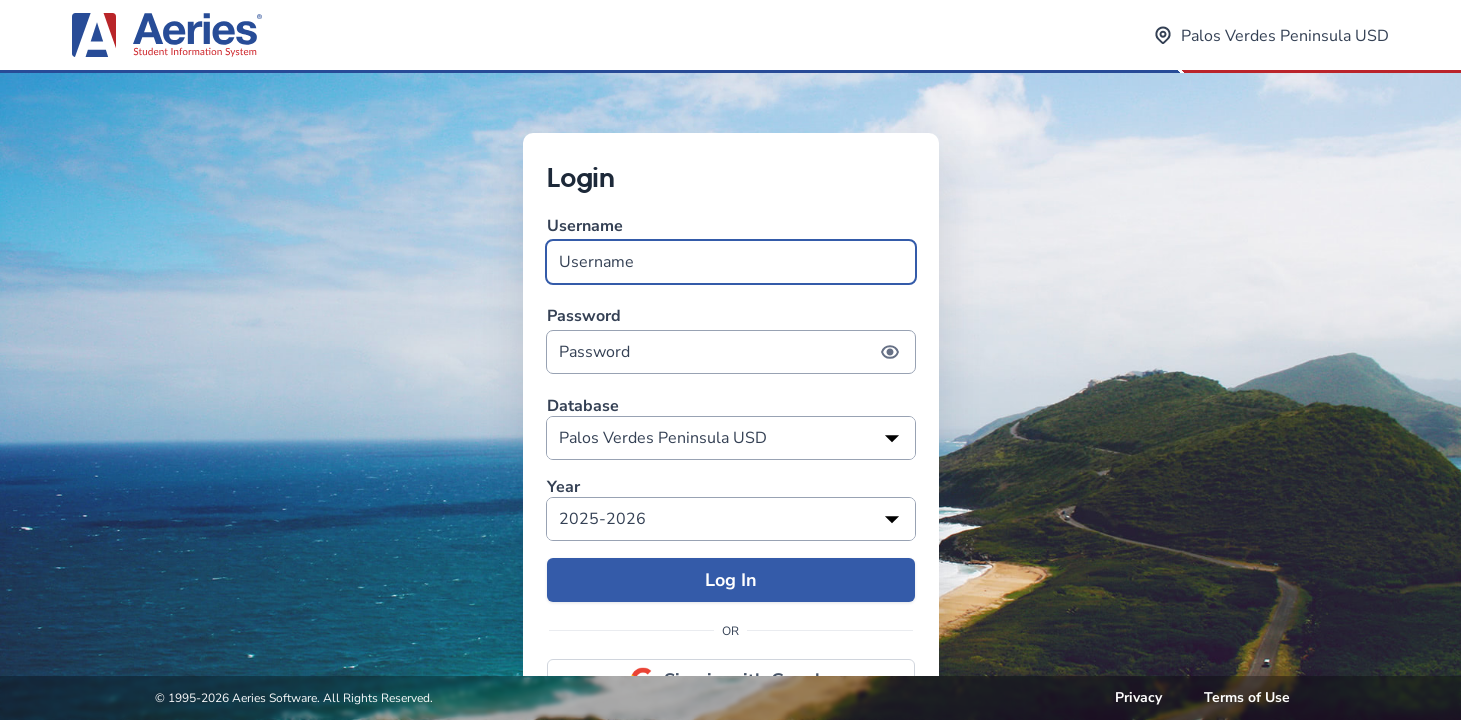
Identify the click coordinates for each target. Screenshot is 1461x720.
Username (731, 249)
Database (583, 406)
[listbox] (731, 438)
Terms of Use (1247, 697)
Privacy (1138, 697)
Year (563, 487)
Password (731, 339)
